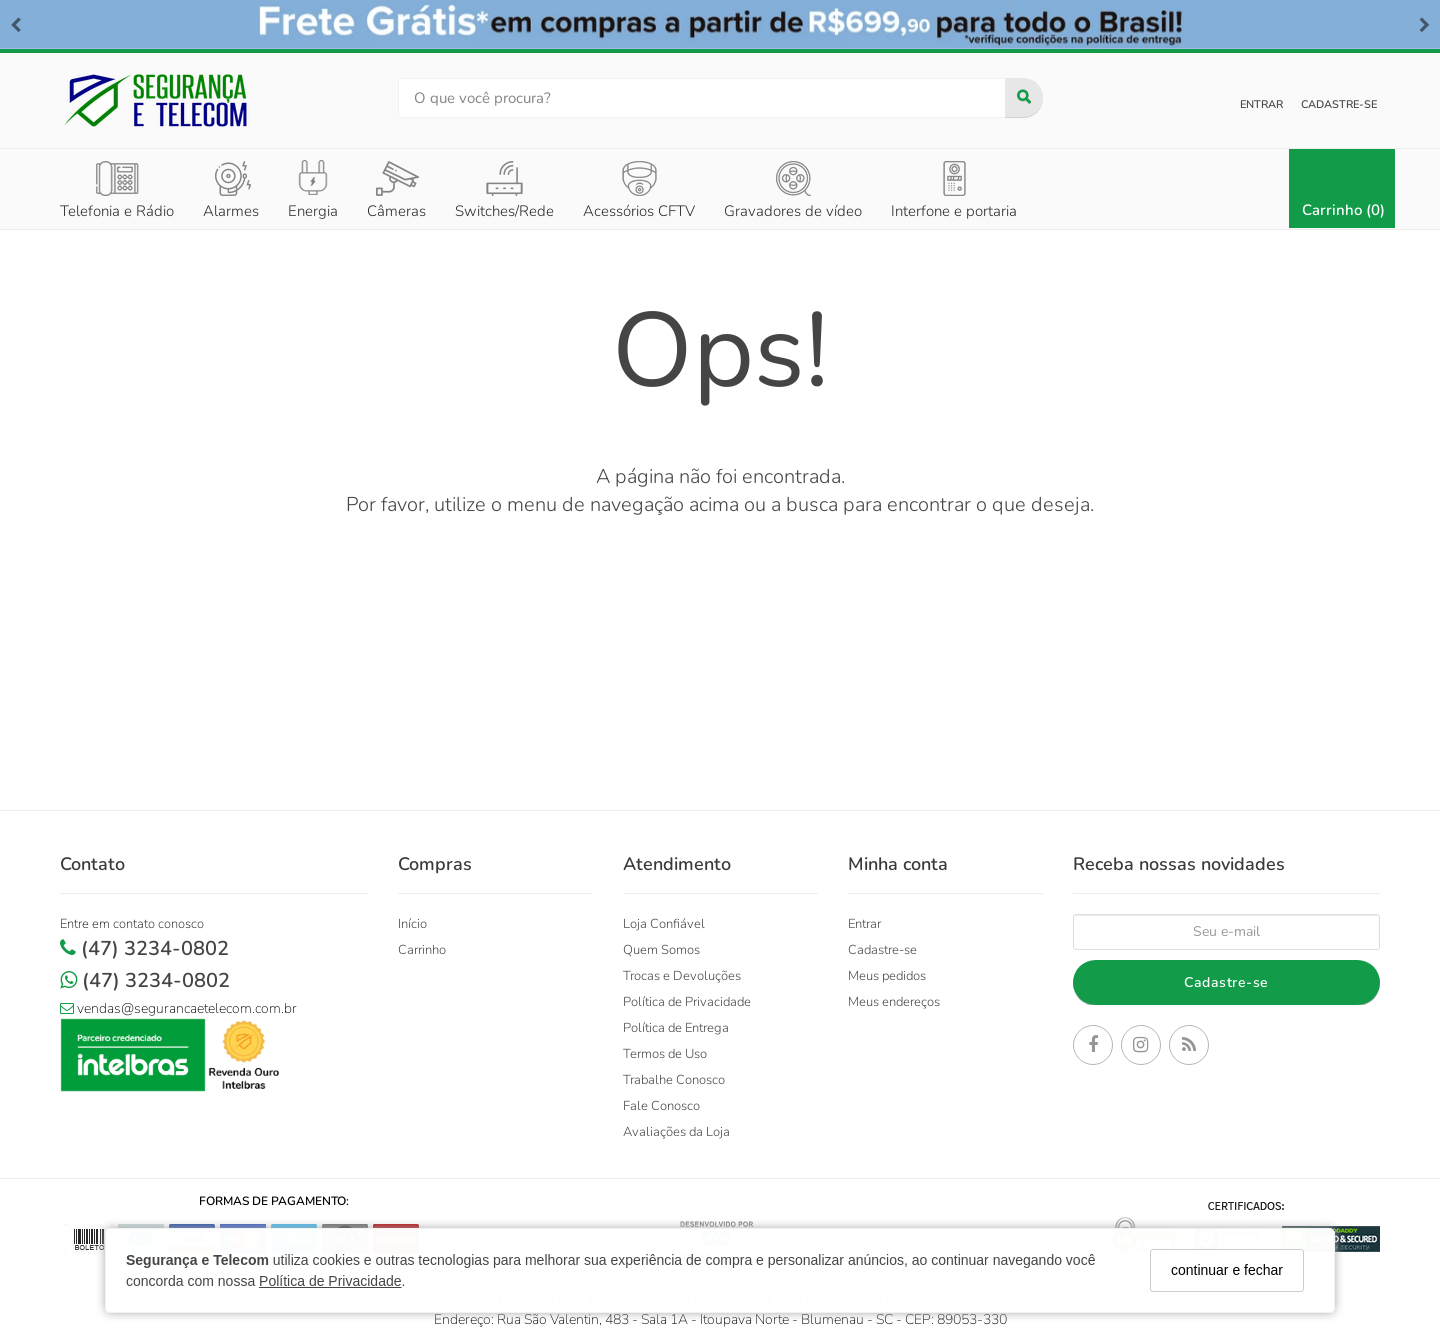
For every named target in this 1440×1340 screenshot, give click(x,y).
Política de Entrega (676, 1028)
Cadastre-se (1339, 104)
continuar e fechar (1227, 1270)
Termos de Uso (665, 1054)
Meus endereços (894, 1002)
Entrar (1261, 104)
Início (412, 924)
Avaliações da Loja (676, 1132)
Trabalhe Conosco (674, 1080)
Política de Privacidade (330, 1281)
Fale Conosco (661, 1106)
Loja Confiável (664, 924)
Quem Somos (661, 950)
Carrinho (422, 950)
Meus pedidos (887, 976)
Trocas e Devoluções (682, 976)
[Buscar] (1024, 98)
